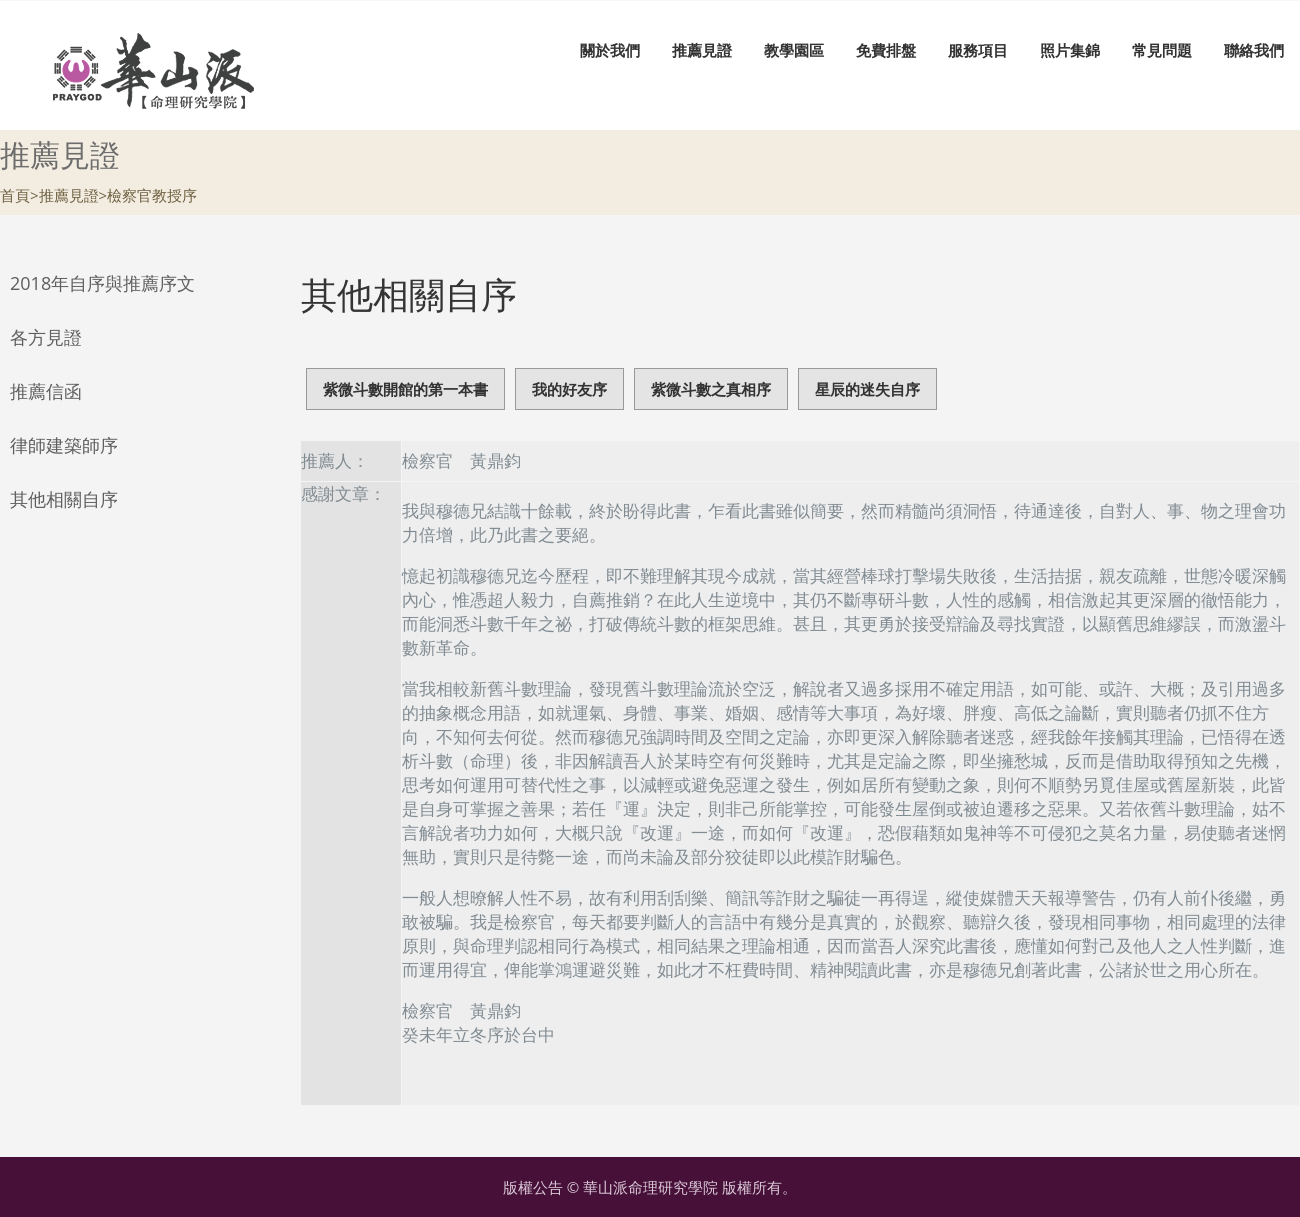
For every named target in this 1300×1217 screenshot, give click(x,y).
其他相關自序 (64, 499)
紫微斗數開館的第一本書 (405, 389)
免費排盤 (886, 50)
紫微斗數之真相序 (711, 389)
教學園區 (794, 50)
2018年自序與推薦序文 (102, 283)
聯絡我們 (1254, 50)
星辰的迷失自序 (867, 389)
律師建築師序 (64, 445)
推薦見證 (702, 50)
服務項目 (978, 50)
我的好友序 (569, 389)
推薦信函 (46, 391)
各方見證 (46, 337)
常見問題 (1162, 50)
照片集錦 (1070, 50)
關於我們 (610, 50)
